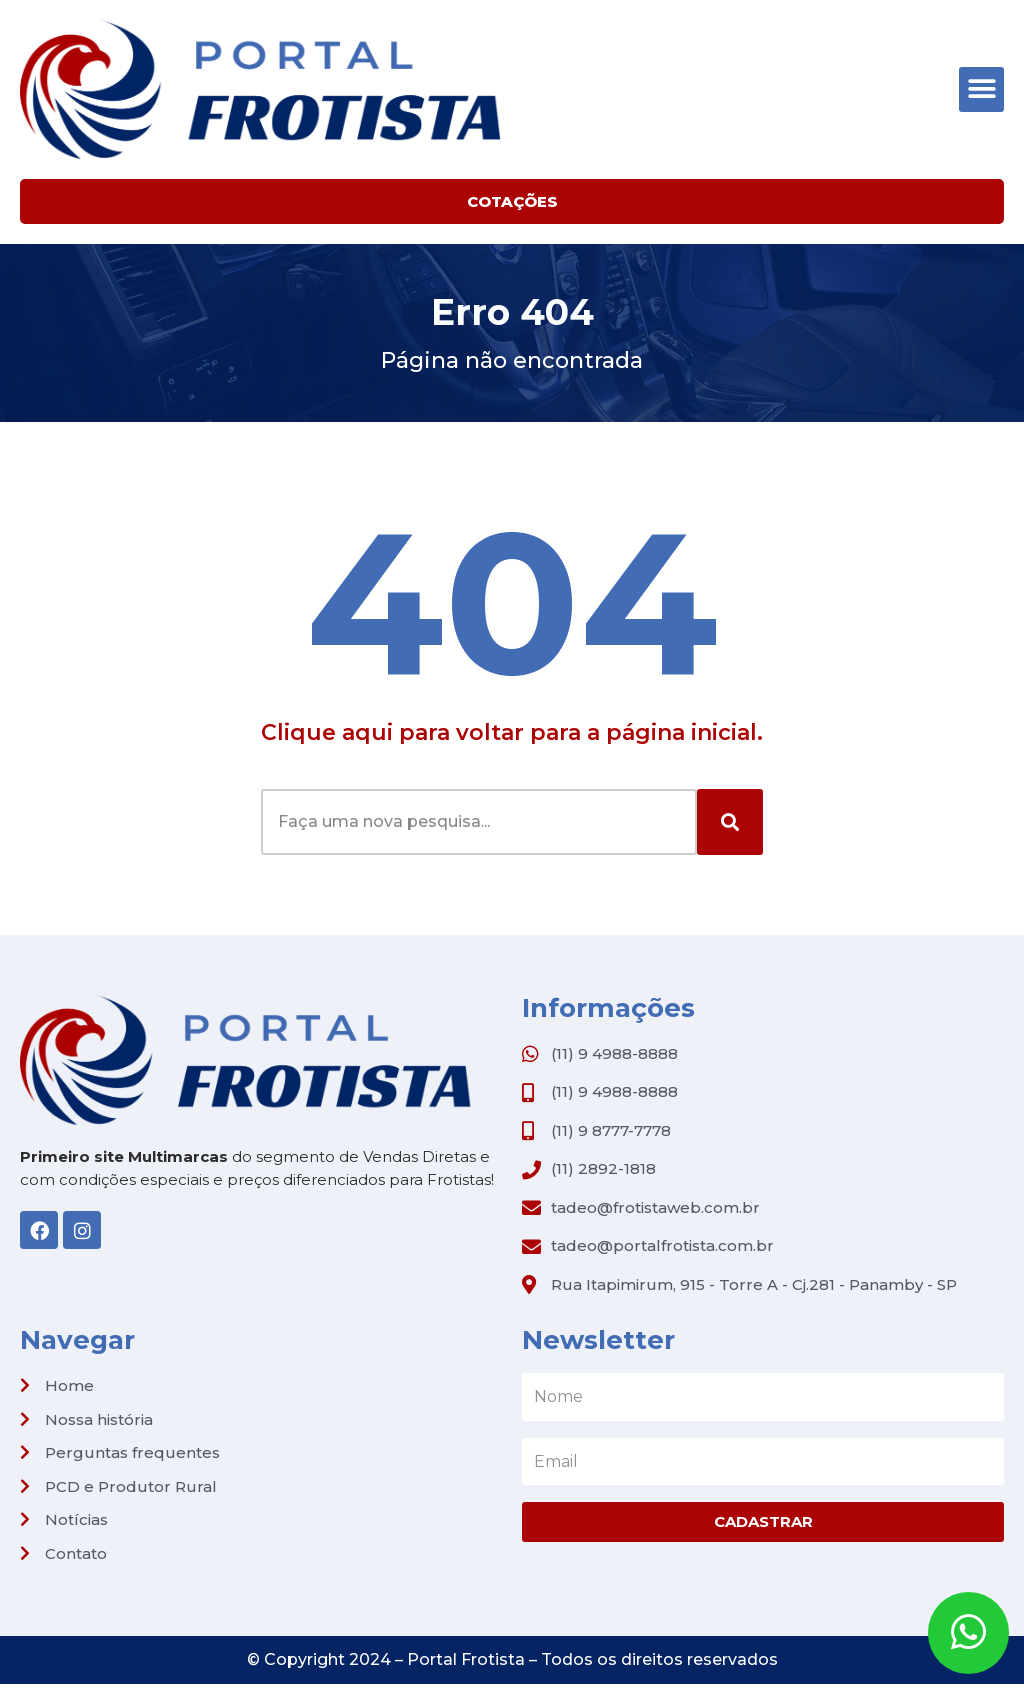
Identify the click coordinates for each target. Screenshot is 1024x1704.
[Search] (730, 822)
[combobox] (479, 822)
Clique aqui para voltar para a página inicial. (512, 732)
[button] (981, 89)
